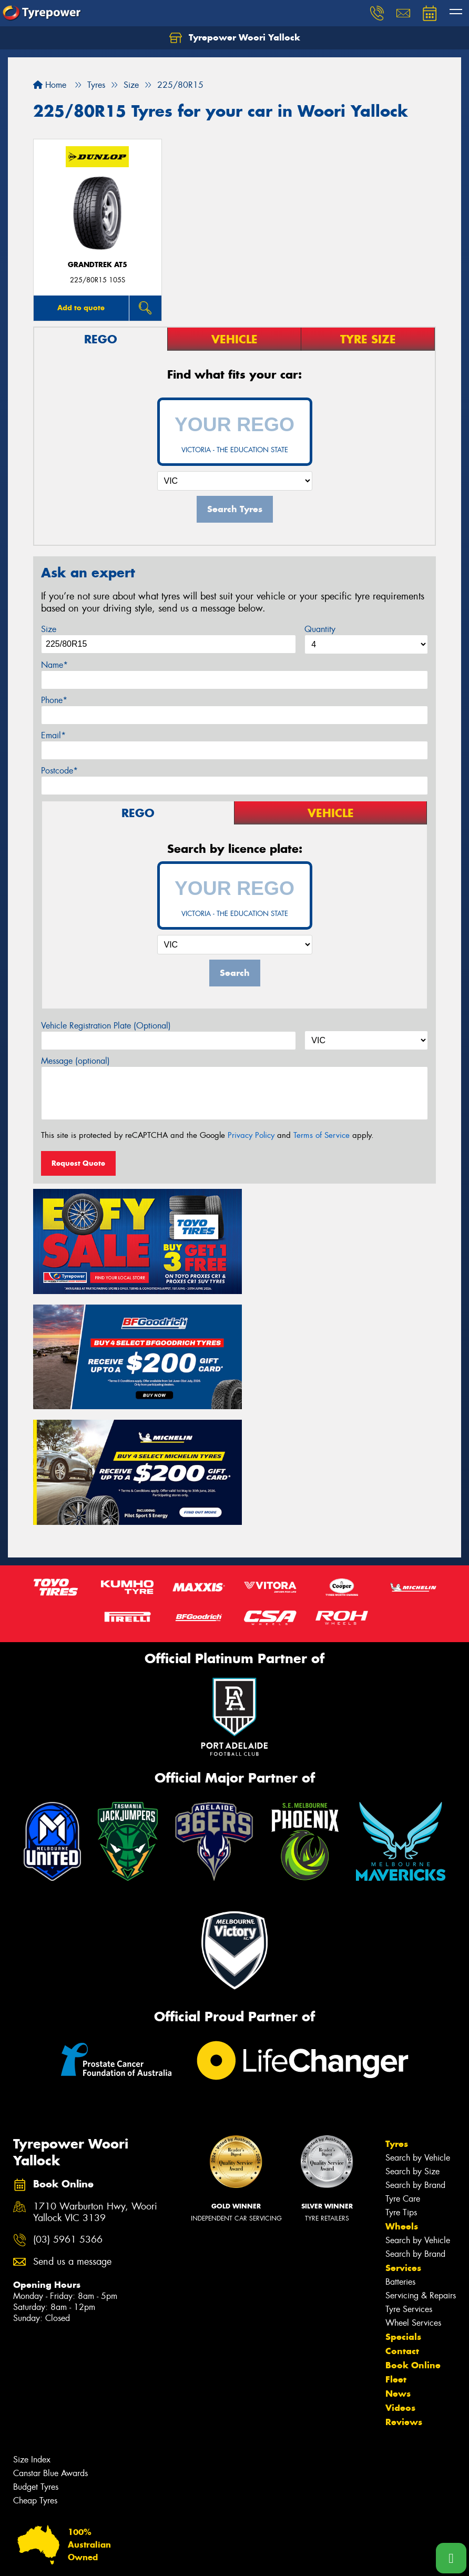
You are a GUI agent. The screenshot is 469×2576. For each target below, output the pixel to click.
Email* (53, 735)
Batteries (400, 2155)
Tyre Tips (401, 2085)
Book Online (413, 2238)
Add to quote (81, 307)
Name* (54, 664)
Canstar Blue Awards (50, 2346)
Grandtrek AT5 (97, 264)
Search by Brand (415, 2058)
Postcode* (59, 770)
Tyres (396, 2017)
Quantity (319, 629)
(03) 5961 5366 (68, 2112)
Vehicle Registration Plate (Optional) (106, 1025)
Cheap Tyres (35, 2373)
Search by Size (412, 2044)
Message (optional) (75, 1060)
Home (49, 84)
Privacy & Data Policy (75, 2558)
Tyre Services (408, 2182)
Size (48, 629)
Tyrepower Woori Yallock (234, 38)
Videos (400, 2281)
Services (403, 2141)
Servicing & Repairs (420, 2168)
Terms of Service (321, 1135)
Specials (403, 2210)
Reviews (403, 2295)
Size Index (31, 2332)
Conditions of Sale (140, 2558)
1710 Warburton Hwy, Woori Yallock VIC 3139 (95, 2085)
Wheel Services (413, 2196)
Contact (402, 2224)
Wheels (401, 2099)
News (398, 2267)
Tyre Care (402, 2072)
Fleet (395, 2252)
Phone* (54, 700)
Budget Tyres (35, 2360)
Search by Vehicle (417, 2031)
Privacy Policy (251, 1135)
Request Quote (78, 1163)
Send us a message (72, 2135)
